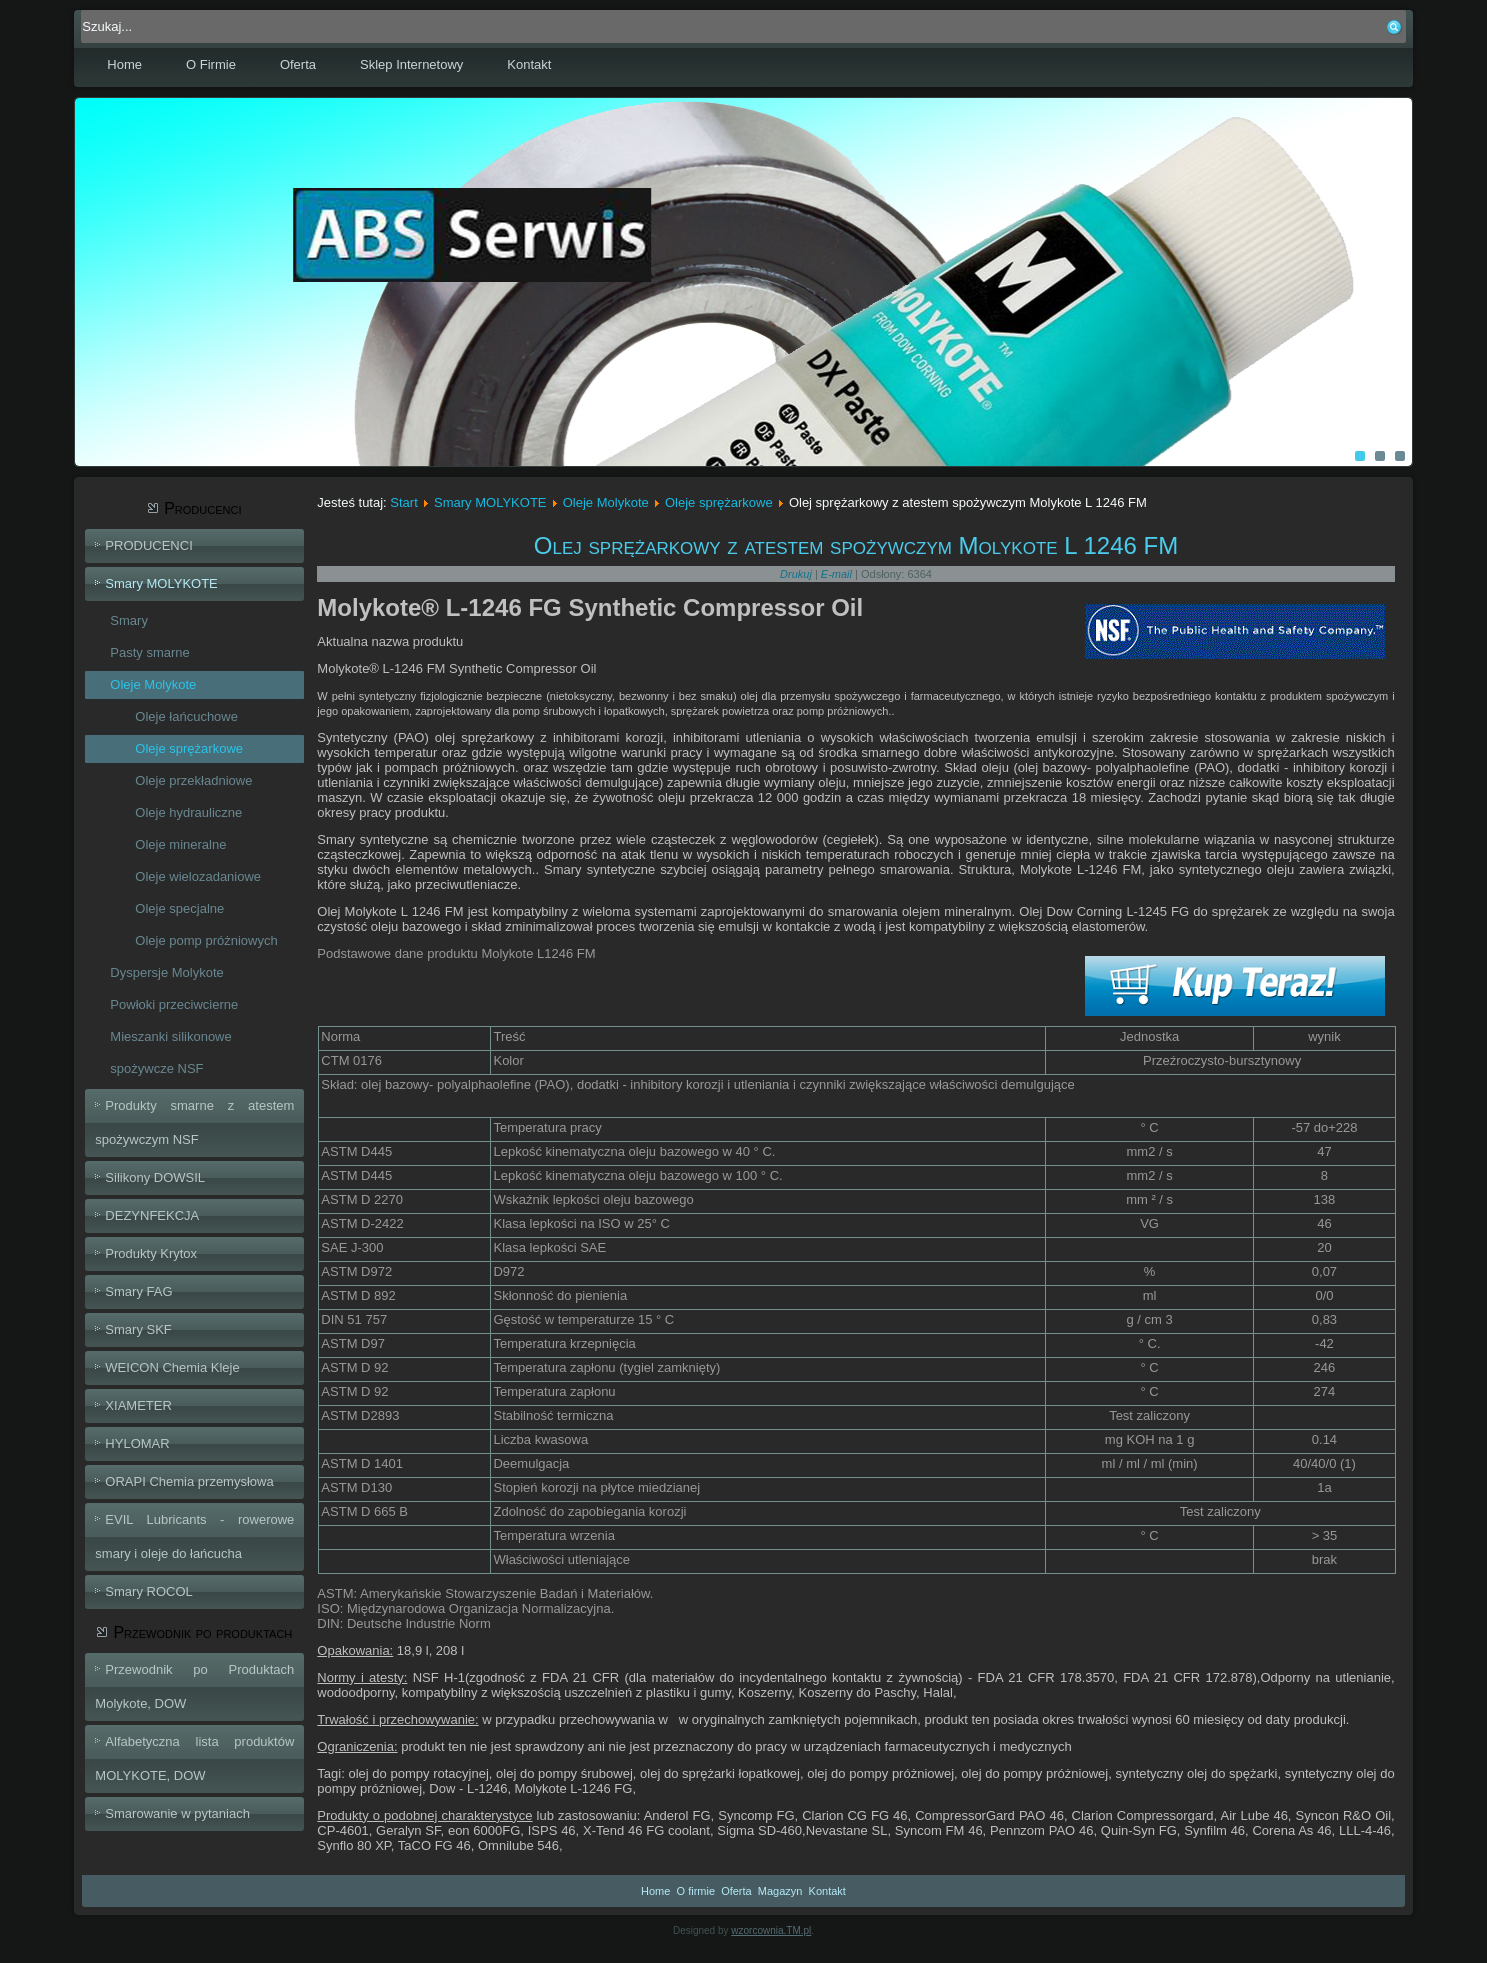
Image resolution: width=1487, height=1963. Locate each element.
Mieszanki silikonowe (170, 1036)
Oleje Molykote (153, 684)
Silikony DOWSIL (155, 1177)
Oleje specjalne (179, 908)
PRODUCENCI (148, 545)
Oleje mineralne (180, 844)
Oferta (298, 64)
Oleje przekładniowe (193, 780)
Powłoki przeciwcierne (174, 1004)
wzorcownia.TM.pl (771, 1930)
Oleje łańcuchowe (186, 716)
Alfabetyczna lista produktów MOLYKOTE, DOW (194, 1758)
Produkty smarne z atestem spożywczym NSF (194, 1122)
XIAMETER (138, 1405)
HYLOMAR (137, 1443)
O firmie (696, 1891)
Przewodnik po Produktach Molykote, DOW (194, 1686)
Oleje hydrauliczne (188, 812)
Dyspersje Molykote (166, 972)
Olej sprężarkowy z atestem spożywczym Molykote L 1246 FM (856, 545)
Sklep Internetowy (411, 64)
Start (403, 502)
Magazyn (780, 1891)
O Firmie (211, 64)
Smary (129, 620)
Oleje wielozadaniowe (198, 876)
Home (124, 64)
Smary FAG (138, 1291)
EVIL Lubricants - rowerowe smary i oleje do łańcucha (194, 1536)
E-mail (838, 574)
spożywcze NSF (156, 1068)
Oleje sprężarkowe (189, 748)
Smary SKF (138, 1329)
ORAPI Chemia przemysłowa (189, 1481)
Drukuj (797, 574)
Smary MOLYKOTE (161, 583)
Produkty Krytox (151, 1253)
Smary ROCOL (148, 1591)
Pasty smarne (149, 652)
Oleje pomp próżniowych (206, 940)
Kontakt (529, 64)
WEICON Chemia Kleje (172, 1367)
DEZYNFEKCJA (152, 1215)
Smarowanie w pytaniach (177, 1813)
